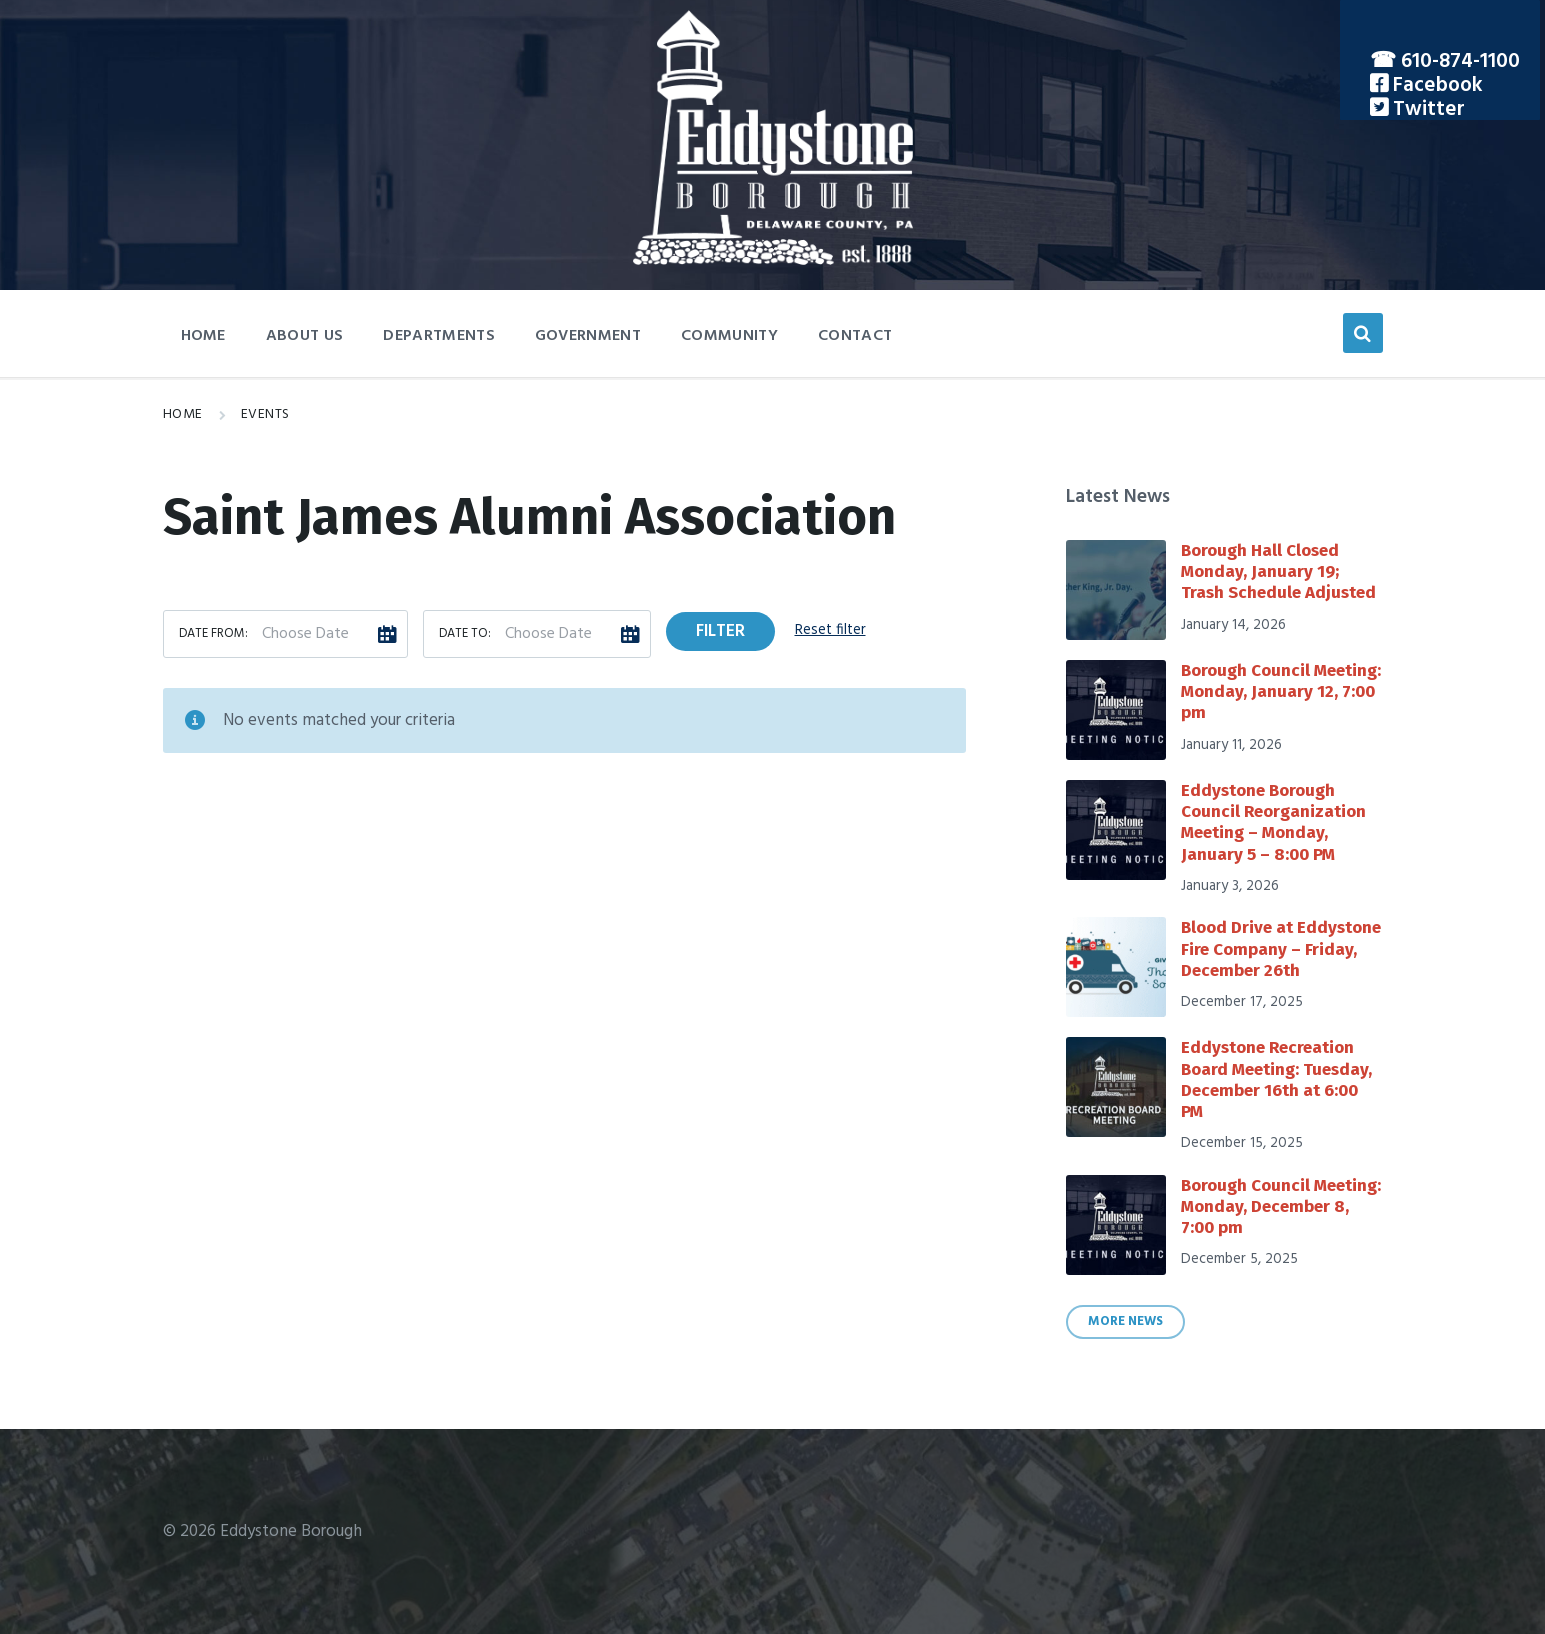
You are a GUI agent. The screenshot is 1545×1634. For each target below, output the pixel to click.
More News (1125, 1322)
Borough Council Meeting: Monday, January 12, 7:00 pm (1281, 692)
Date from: (213, 634)
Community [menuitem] (729, 336)
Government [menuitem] (588, 336)
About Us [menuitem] (305, 336)
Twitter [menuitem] (1426, 109)
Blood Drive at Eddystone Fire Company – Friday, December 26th (1281, 949)
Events (265, 414)
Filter (720, 631)
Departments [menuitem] (439, 336)
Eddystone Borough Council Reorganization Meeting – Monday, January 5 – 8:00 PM (1273, 822)
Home (183, 414)
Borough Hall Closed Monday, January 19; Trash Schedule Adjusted (1278, 572)
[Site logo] (773, 260)
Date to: (465, 634)
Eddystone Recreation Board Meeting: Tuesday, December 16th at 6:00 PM (1276, 1079)
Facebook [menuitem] (1435, 85)
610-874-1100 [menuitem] (1460, 61)
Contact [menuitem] (855, 336)
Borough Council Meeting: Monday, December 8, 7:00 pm (1281, 1207)
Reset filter (830, 630)
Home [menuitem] (203, 336)
